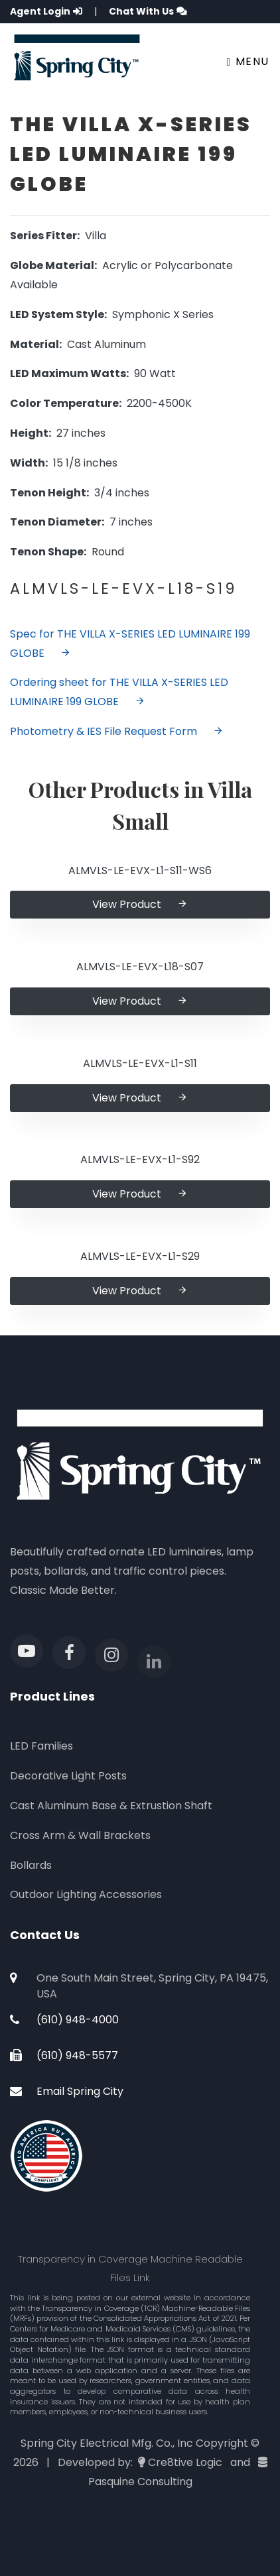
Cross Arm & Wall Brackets (80, 1835)
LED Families (41, 1746)
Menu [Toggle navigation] (248, 61)
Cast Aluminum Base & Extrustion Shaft (111, 1805)
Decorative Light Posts (68, 1775)
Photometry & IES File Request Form (117, 731)
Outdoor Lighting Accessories (86, 1894)
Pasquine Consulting (140, 2481)
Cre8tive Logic (185, 2462)
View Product (140, 904)
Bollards (31, 1865)
